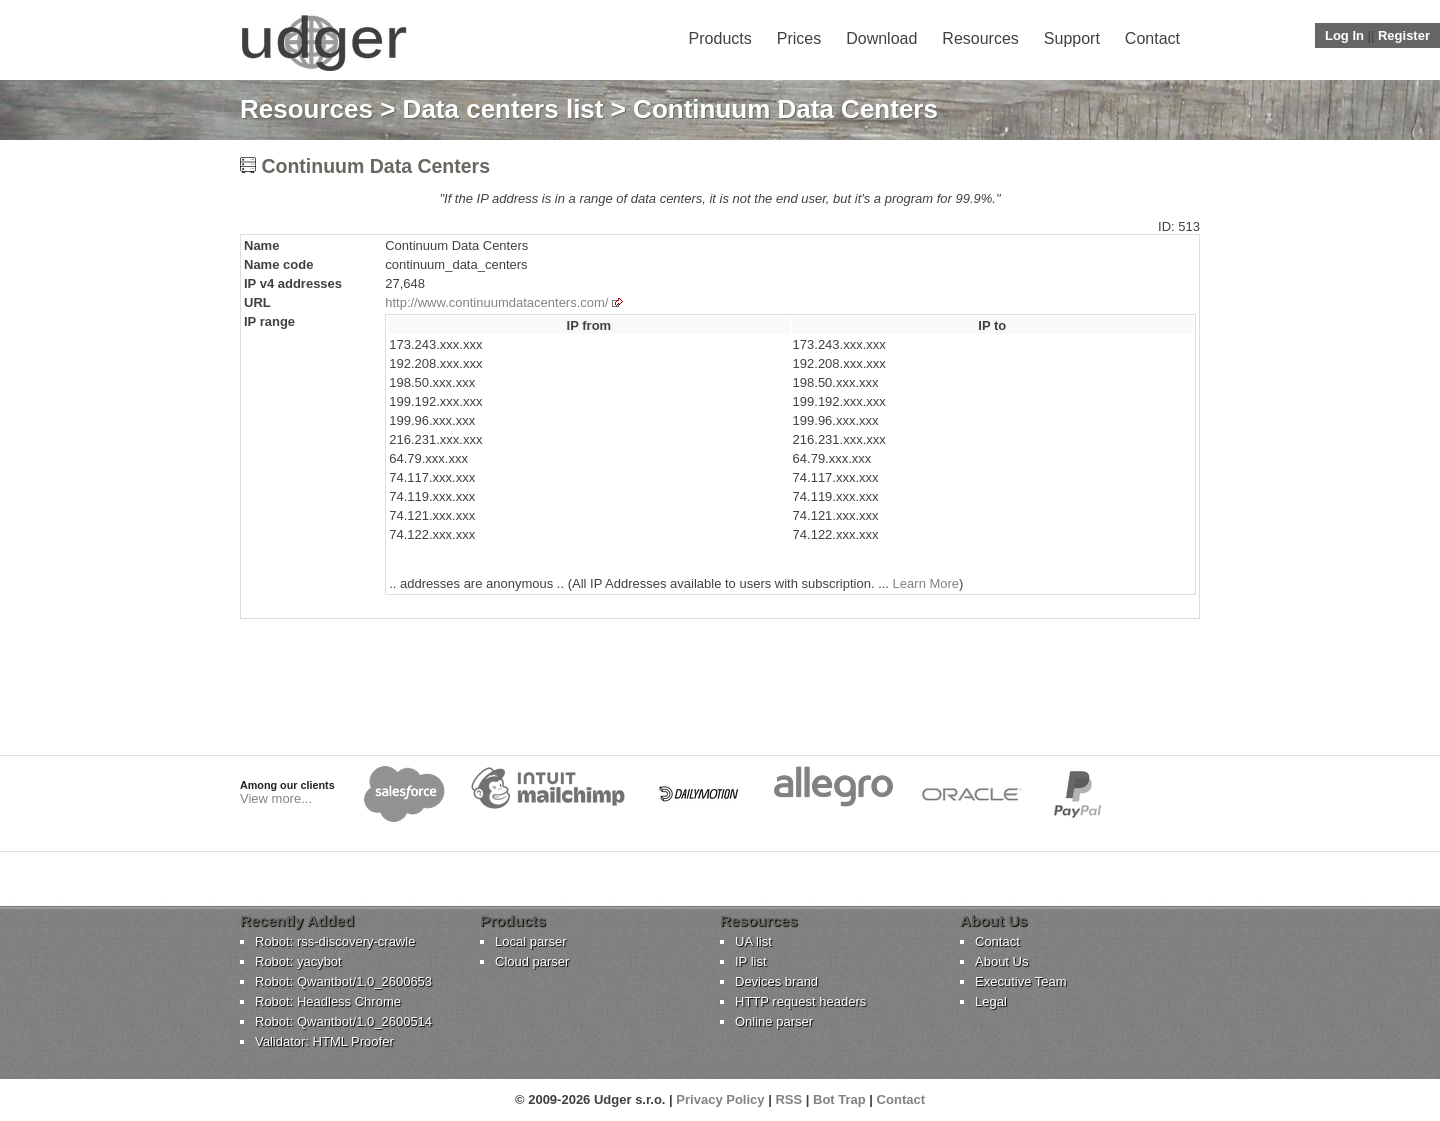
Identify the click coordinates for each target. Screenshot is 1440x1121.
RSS (788, 1099)
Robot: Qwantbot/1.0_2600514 (343, 1021)
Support (1072, 38)
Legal (991, 1001)
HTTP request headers (800, 1001)
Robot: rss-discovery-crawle (335, 941)
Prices (799, 38)
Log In (1344, 35)
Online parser (774, 1021)
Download (881, 38)
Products (720, 38)
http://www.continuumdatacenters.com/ (496, 302)
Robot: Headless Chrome (328, 1001)
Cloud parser (532, 961)
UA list (753, 941)
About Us (1001, 961)
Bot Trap (839, 1099)
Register (1404, 35)
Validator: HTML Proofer (324, 1041)
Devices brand (776, 981)
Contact (1152, 38)
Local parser (531, 941)
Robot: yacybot (298, 961)
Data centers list (503, 109)
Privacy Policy (720, 1099)
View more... (276, 798)
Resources (980, 38)
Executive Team (1021, 981)
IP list (751, 961)
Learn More (926, 583)
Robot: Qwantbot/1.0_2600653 (343, 981)
